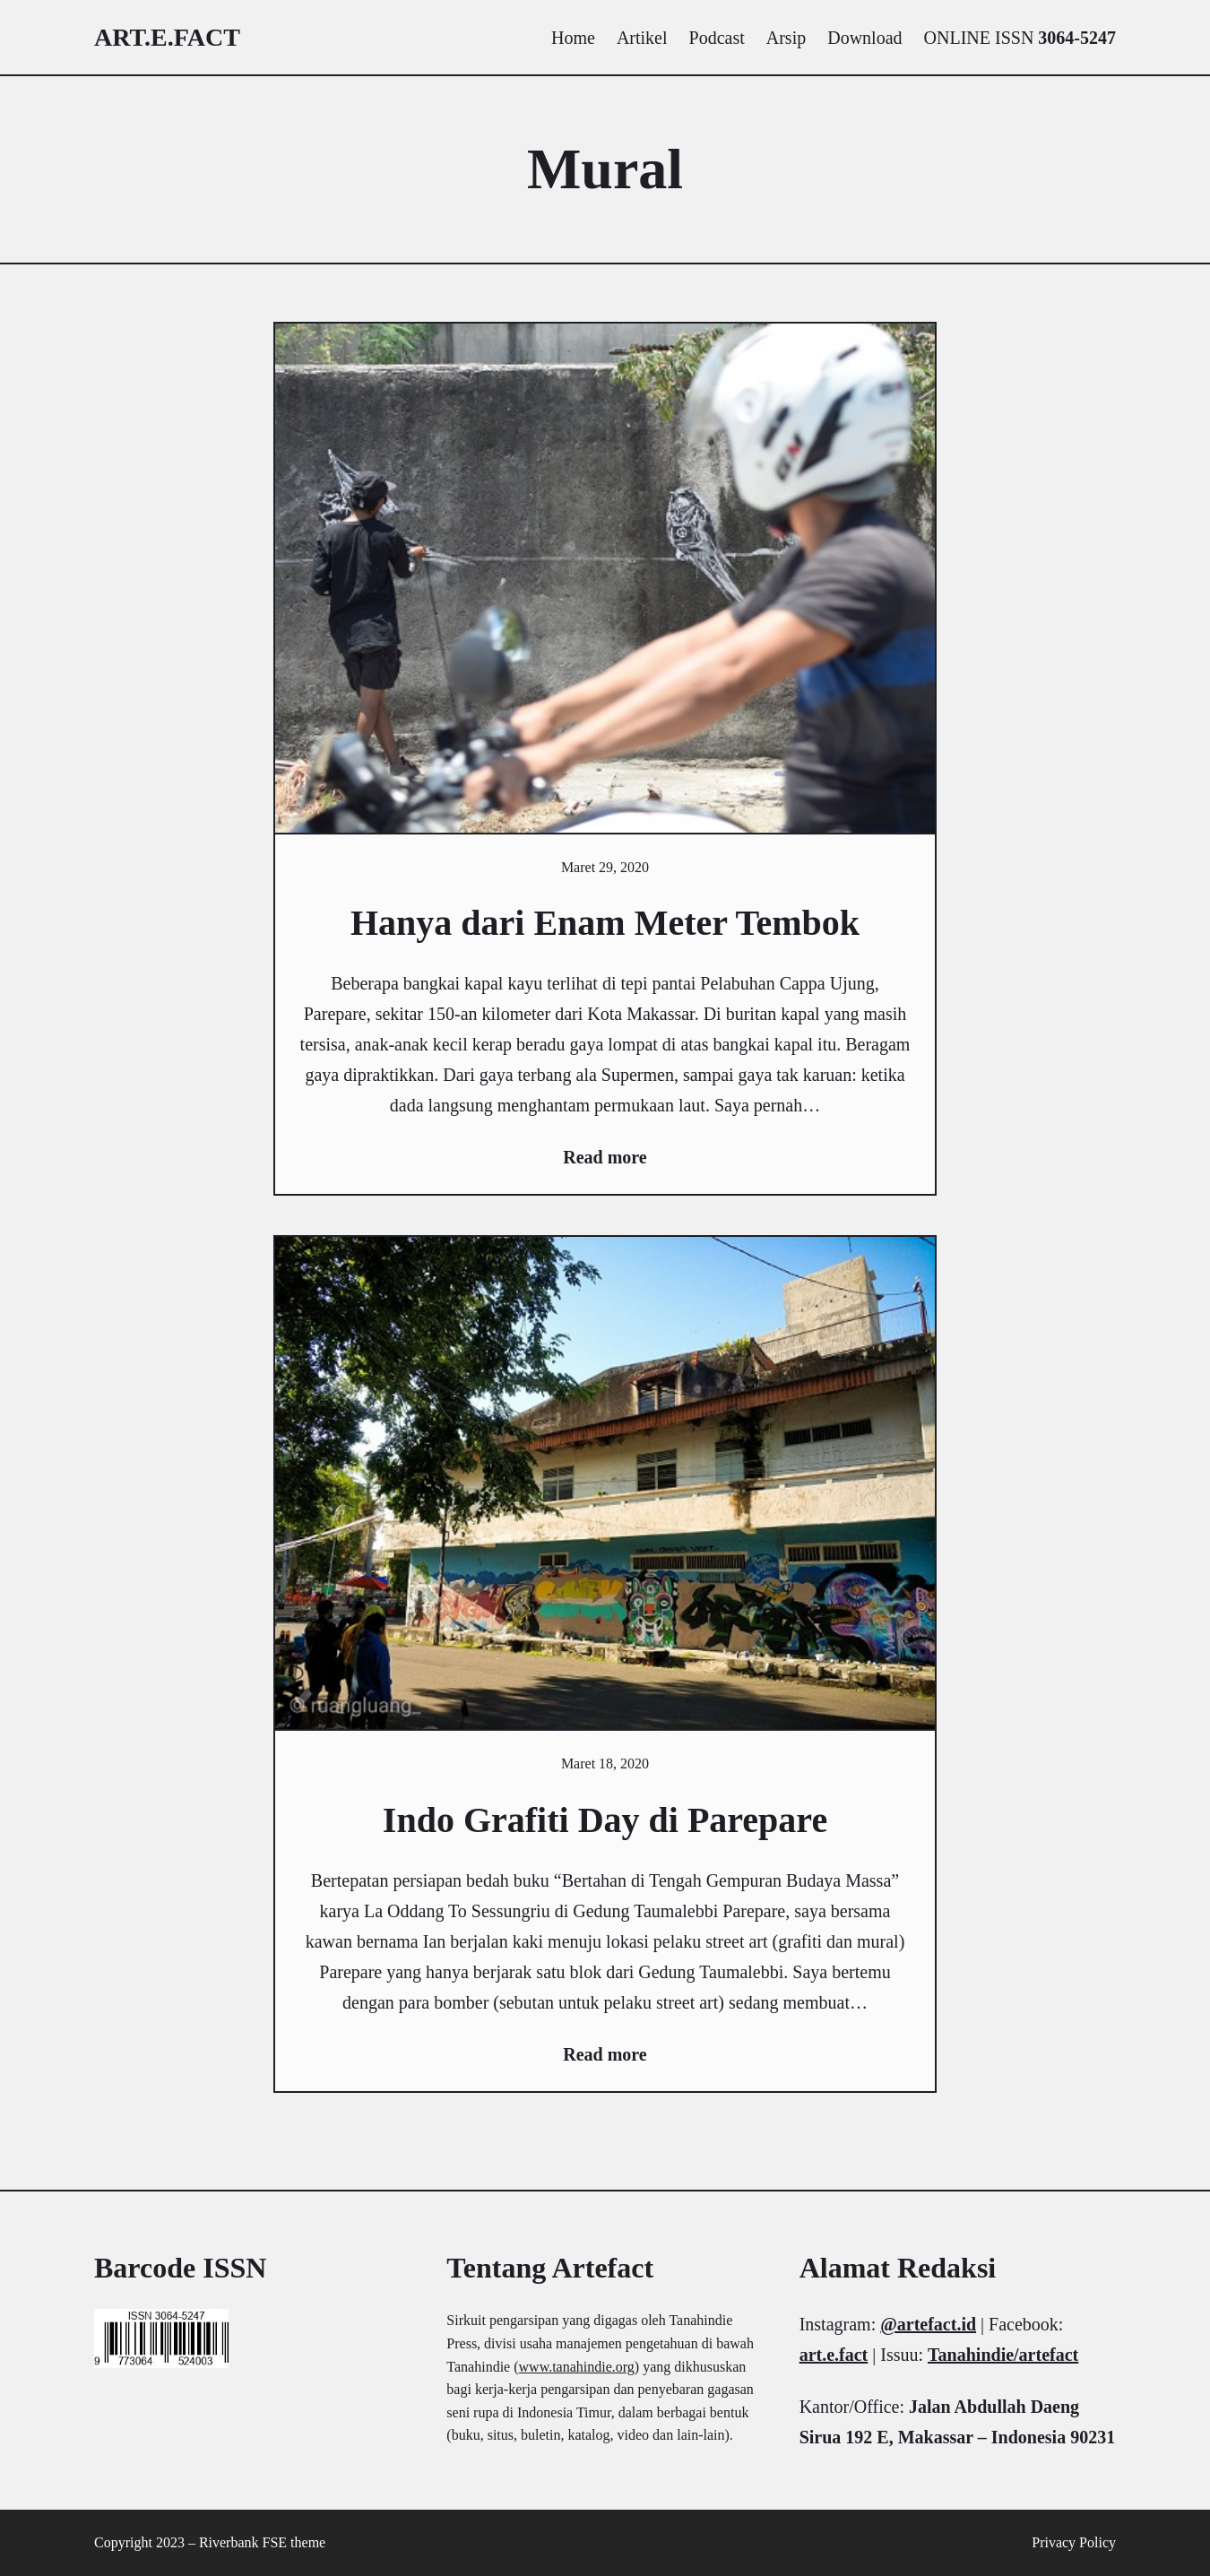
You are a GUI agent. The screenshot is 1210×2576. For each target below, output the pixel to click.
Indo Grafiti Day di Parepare (605, 1820)
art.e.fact (167, 37)
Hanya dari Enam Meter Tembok (605, 923)
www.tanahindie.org (577, 2366)
